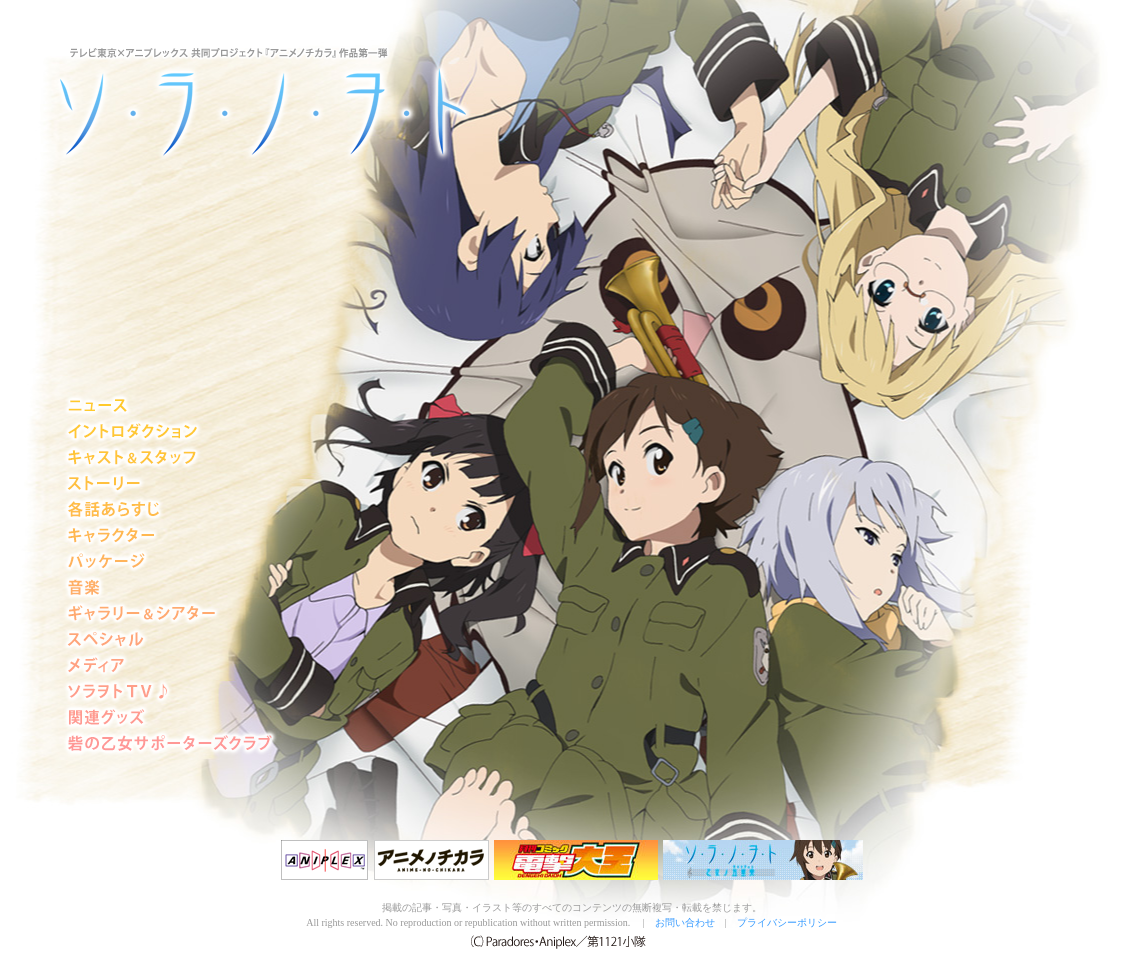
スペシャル (169, 640)
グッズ (169, 718)
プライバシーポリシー (787, 922)
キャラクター (169, 536)
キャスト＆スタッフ (169, 458)
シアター (169, 614)
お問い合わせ (685, 922)
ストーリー (169, 484)
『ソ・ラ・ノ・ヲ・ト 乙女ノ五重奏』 (763, 860)
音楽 (169, 588)
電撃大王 (576, 860)
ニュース (169, 406)
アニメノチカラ (431, 860)
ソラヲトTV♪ (169, 692)
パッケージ (169, 562)
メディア (169, 666)
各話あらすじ (169, 510)
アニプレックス (325, 860)
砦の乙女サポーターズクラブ (169, 744)
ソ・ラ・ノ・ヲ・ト (177, 100)
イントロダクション (169, 432)
